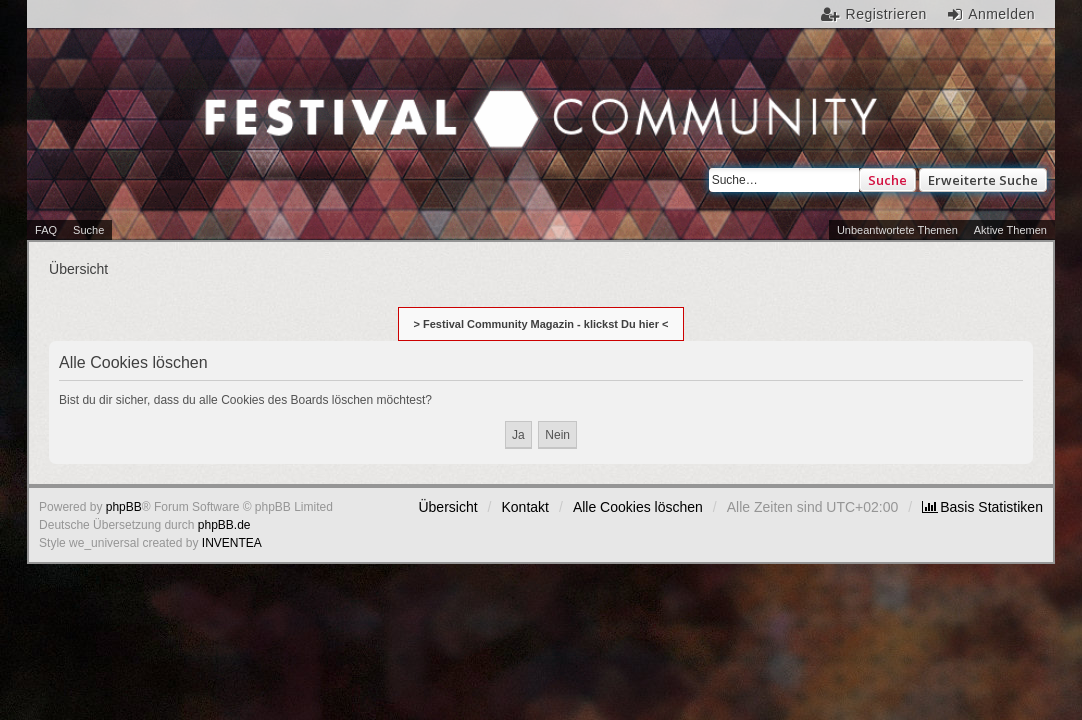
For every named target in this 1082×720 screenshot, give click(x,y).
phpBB (124, 507)
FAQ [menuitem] (46, 230)
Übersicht (447, 507)
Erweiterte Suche (983, 180)
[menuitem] (982, 507)
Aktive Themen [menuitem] (1010, 230)
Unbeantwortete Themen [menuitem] (897, 230)
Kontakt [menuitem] (525, 507)
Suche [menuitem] (88, 230)
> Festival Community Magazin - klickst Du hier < (541, 324)
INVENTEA (232, 543)
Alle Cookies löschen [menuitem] (638, 507)
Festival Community (253, 134)
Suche (887, 180)
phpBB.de (224, 525)
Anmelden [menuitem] (1001, 14)
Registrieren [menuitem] (886, 14)
